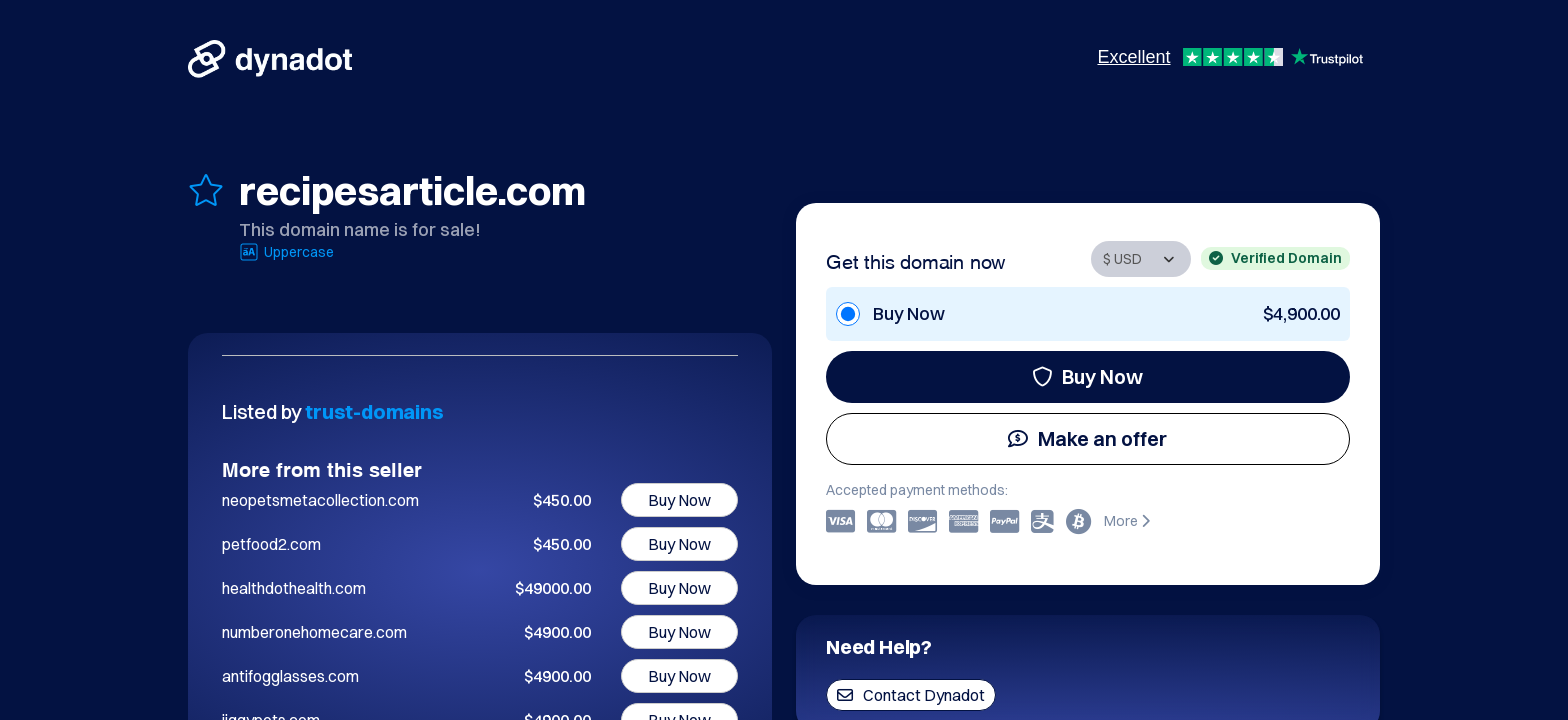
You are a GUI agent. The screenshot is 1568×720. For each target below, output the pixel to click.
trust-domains (374, 411)
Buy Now (1087, 376)
